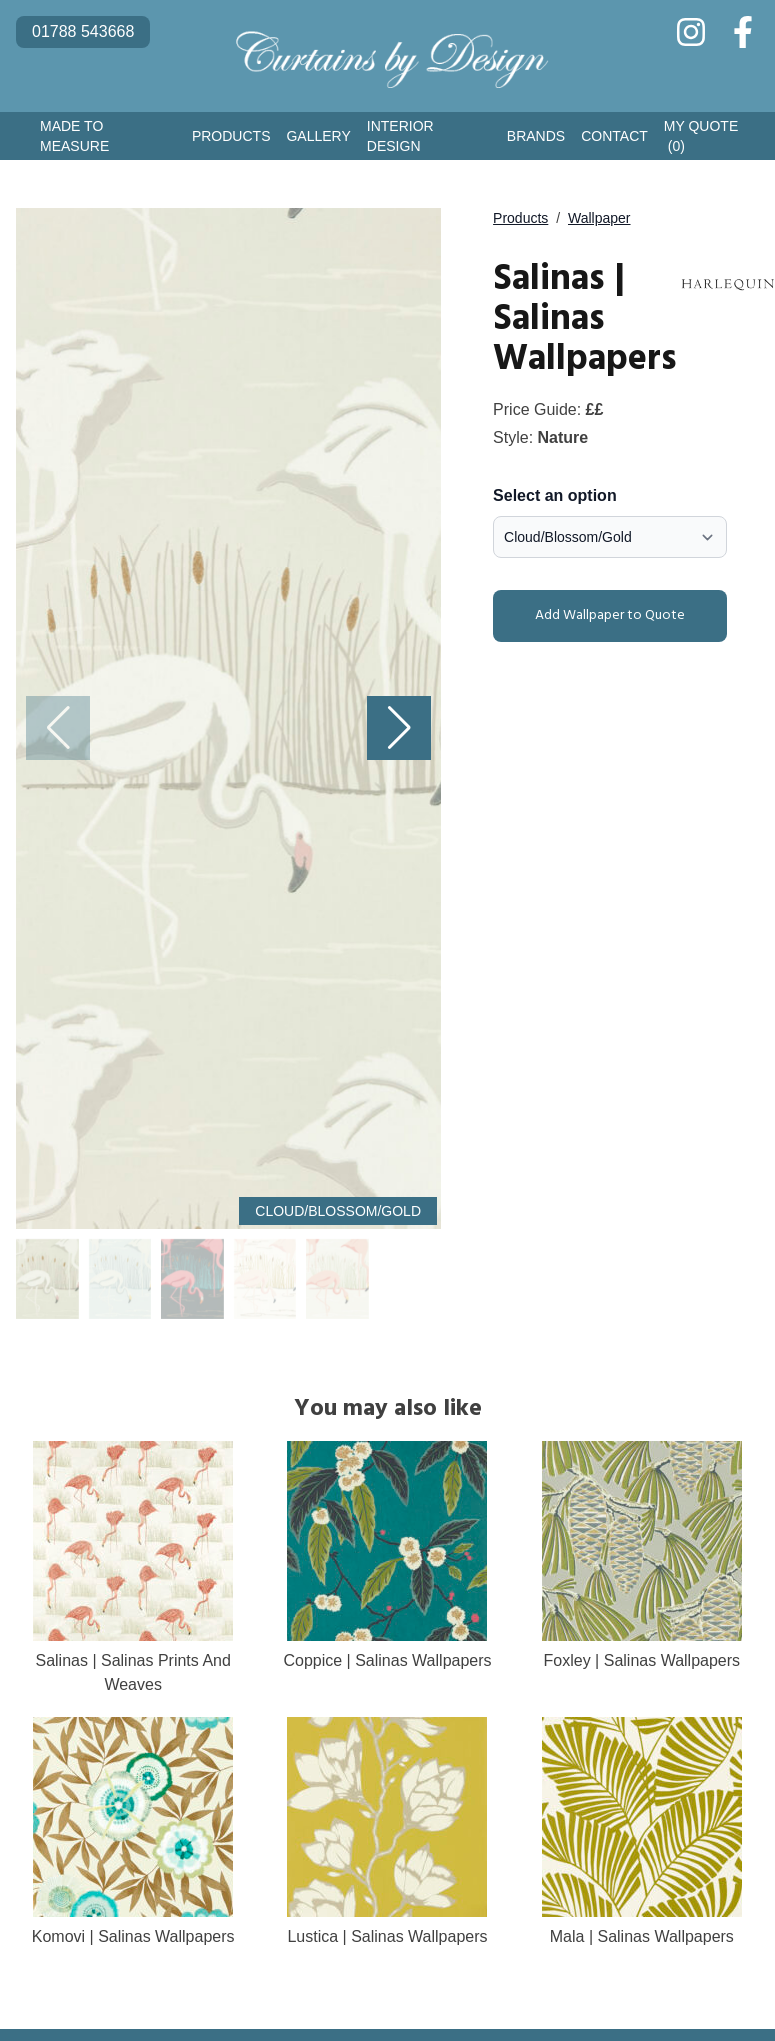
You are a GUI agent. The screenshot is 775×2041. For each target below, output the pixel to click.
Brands (536, 136)
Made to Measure (74, 136)
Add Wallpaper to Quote (593, 616)
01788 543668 (83, 31)
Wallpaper (599, 218)
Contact (614, 136)
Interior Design (400, 136)
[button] (399, 728)
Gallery (318, 136)
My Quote (701, 137)
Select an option (555, 495)
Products (231, 136)
